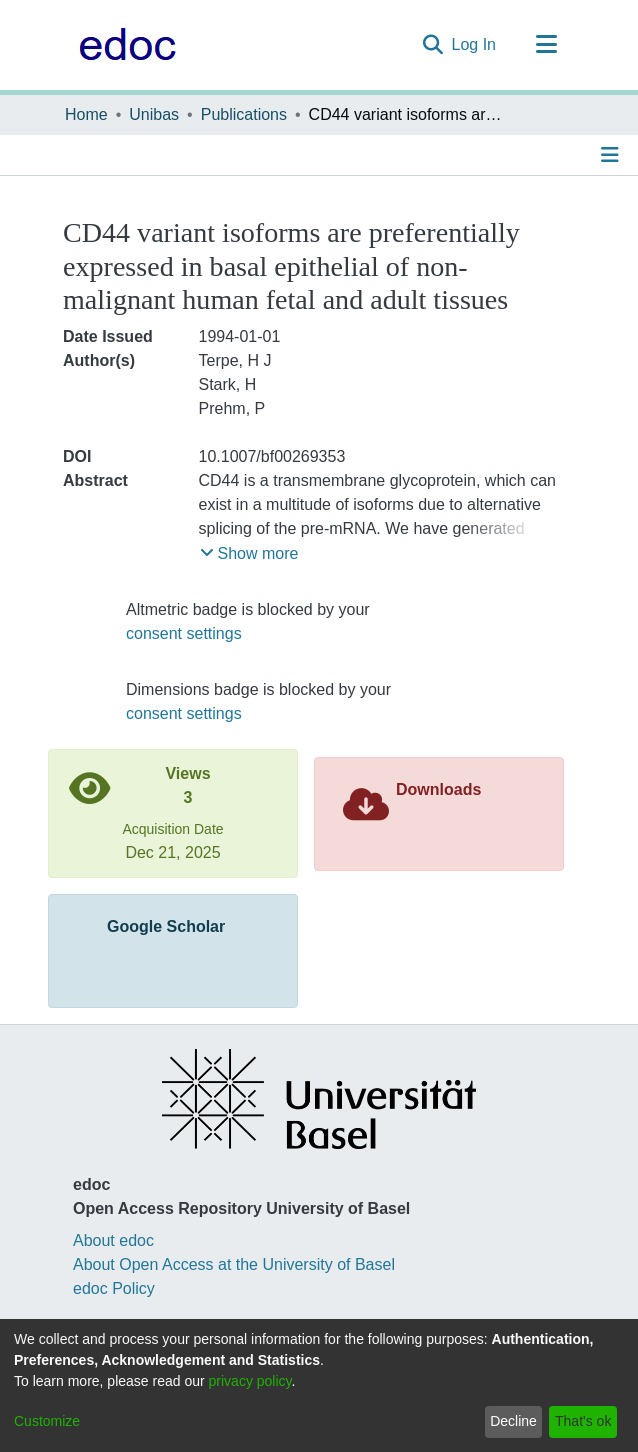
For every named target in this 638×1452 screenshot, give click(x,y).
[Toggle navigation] (546, 45)
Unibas (154, 114)
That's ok (583, 1421)
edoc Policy (114, 1288)
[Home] (122, 45)
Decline (513, 1421)
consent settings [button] (184, 633)
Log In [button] (475, 44)
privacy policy (250, 1381)
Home (86, 114)
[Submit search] (433, 45)
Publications (244, 114)
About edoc (113, 1240)
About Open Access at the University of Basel (234, 1264)
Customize (47, 1421)
